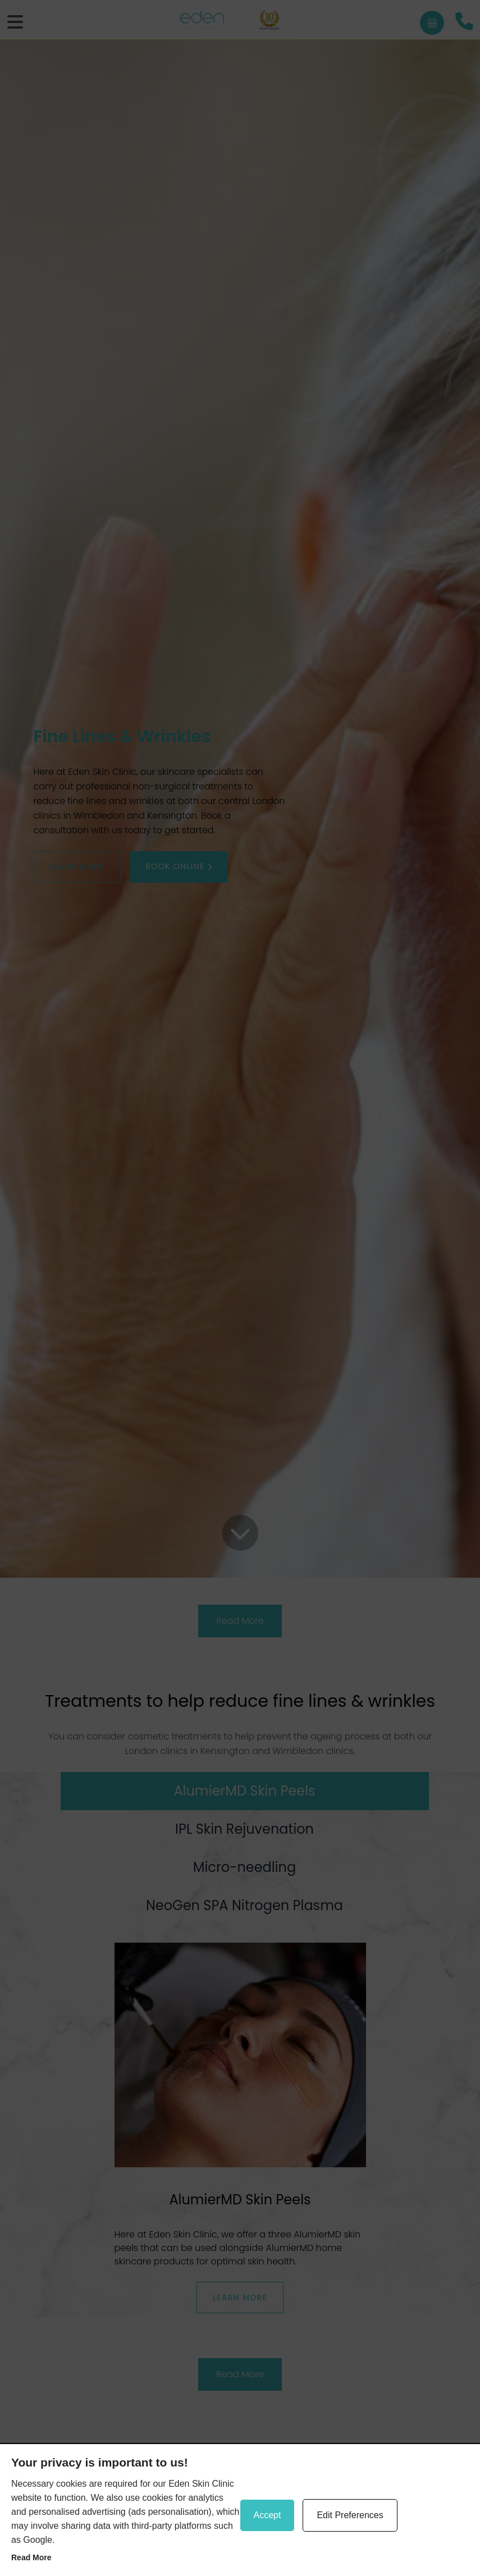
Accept (267, 2515)
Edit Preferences (350, 2515)
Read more (31, 2557)
